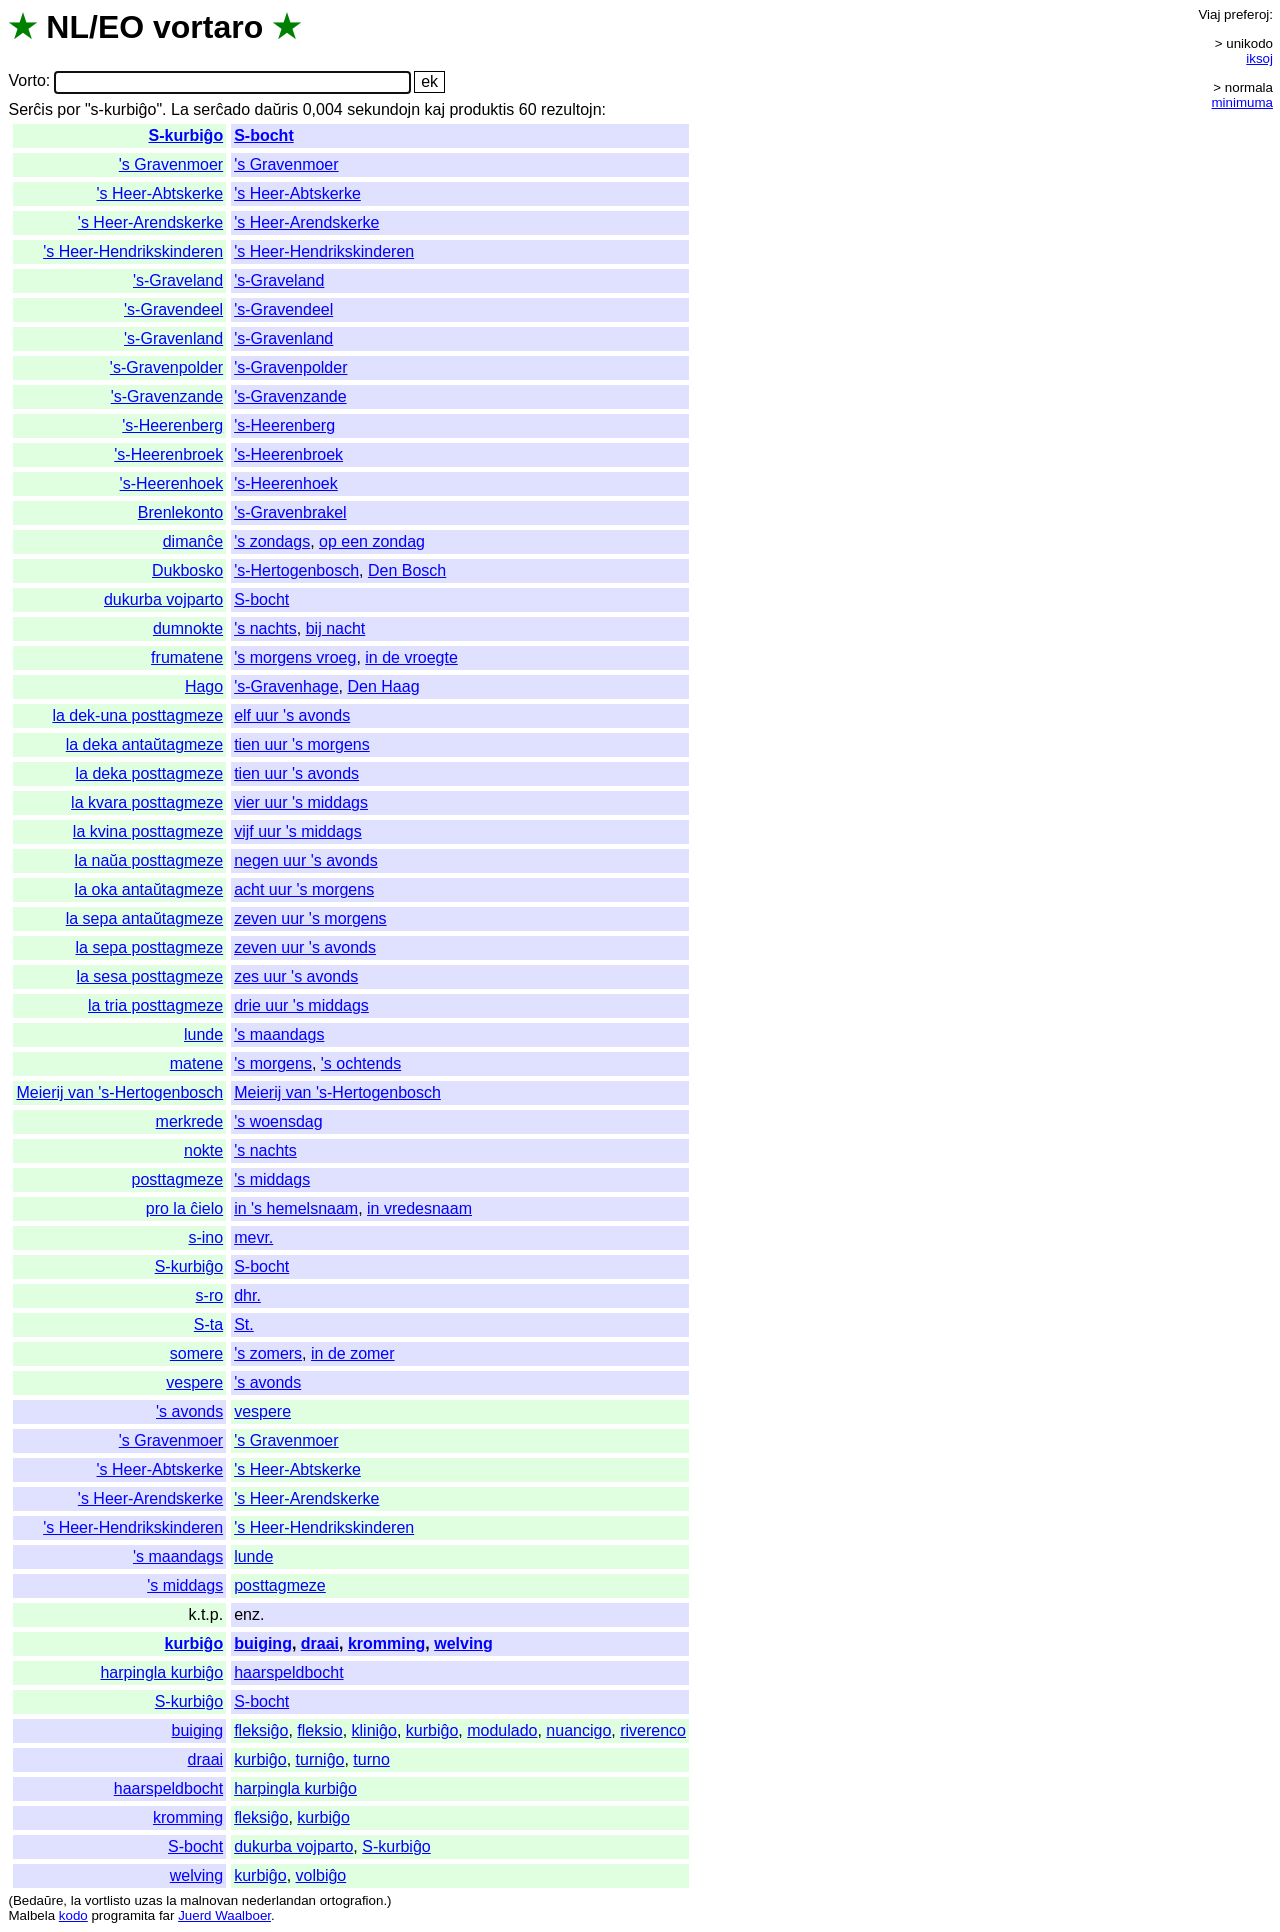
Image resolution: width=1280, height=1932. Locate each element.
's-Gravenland (173, 338)
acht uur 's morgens (304, 889)
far (167, 1915)
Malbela (31, 1915)
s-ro (210, 1295)
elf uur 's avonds (292, 715)
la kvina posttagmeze (148, 831)
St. (244, 1324)
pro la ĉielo (184, 1208)
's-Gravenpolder (166, 367)
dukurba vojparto (163, 599)
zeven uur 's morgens (310, 918)
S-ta (208, 1324)
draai (320, 1643)
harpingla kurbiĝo (161, 1672)
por (68, 109)
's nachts (265, 628)
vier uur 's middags (301, 802)
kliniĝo (374, 1730)
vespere (194, 1382)
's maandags (279, 1034)
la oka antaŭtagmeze (149, 889)
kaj (435, 109)
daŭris (277, 109)
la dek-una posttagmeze (137, 715)
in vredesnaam (419, 1208)
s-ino (205, 1237)
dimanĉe (193, 541)
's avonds (267, 1382)
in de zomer (353, 1353)
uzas (148, 1900)
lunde (203, 1034)
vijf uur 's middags (298, 831)
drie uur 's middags (301, 1005)
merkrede (190, 1121)
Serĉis (30, 109)
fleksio (319, 1730)
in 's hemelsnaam (296, 1208)
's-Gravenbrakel (290, 512)
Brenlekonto (180, 512)
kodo (73, 1915)
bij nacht (336, 628)
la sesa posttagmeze (149, 976)
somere (196, 1353)
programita (123, 1915)
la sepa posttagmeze (150, 947)
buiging (263, 1643)
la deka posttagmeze (150, 773)
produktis (481, 109)
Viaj (1209, 14)
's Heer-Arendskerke (150, 222)
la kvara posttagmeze (147, 802)
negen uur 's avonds (306, 860)
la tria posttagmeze (155, 1005)
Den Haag (384, 686)
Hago (204, 686)
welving (463, 1643)
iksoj (1259, 58)
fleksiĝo (261, 1730)
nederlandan (279, 1900)
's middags (272, 1179)
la (76, 1900)
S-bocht (264, 135)
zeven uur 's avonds (305, 947)
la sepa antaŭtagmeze (144, 918)
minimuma (1242, 102)
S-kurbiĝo (185, 135)
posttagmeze (178, 1179)
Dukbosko (187, 570)
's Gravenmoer (171, 164)
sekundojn (383, 109)
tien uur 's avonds (296, 773)
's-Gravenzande (167, 396)
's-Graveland (178, 280)
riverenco (653, 1730)
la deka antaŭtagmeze (144, 744)
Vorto (26, 81)
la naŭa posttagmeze (149, 860)
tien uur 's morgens (302, 744)
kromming (386, 1643)
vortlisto (108, 1900)
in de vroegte (411, 657)
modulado (502, 1730)
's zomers (268, 1353)
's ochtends (361, 1063)
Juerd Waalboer (224, 1915)
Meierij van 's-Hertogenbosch (119, 1092)
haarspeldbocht (288, 1672)
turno (371, 1759)
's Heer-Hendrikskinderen (133, 251)
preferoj (1246, 14)
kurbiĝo (193, 1643)
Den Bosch (407, 570)
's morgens (273, 1063)
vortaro (208, 27)
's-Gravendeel (173, 309)
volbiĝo (321, 1875)
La (180, 109)
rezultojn (571, 109)
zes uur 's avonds (296, 976)
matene (196, 1063)
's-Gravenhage (286, 686)
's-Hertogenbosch (296, 570)
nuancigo (578, 1730)
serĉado (221, 109)
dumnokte (188, 628)
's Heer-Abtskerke (160, 193)
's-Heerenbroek (168, 454)
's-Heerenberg (172, 425)
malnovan (209, 1900)
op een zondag (372, 541)
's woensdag (278, 1121)
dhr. (247, 1295)
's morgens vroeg (295, 657)
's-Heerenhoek (172, 483)
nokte (203, 1150)
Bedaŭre (38, 1900)
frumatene (187, 657)
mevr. (253, 1237)
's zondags (272, 541)
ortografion (352, 1900)
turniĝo (320, 1759)
